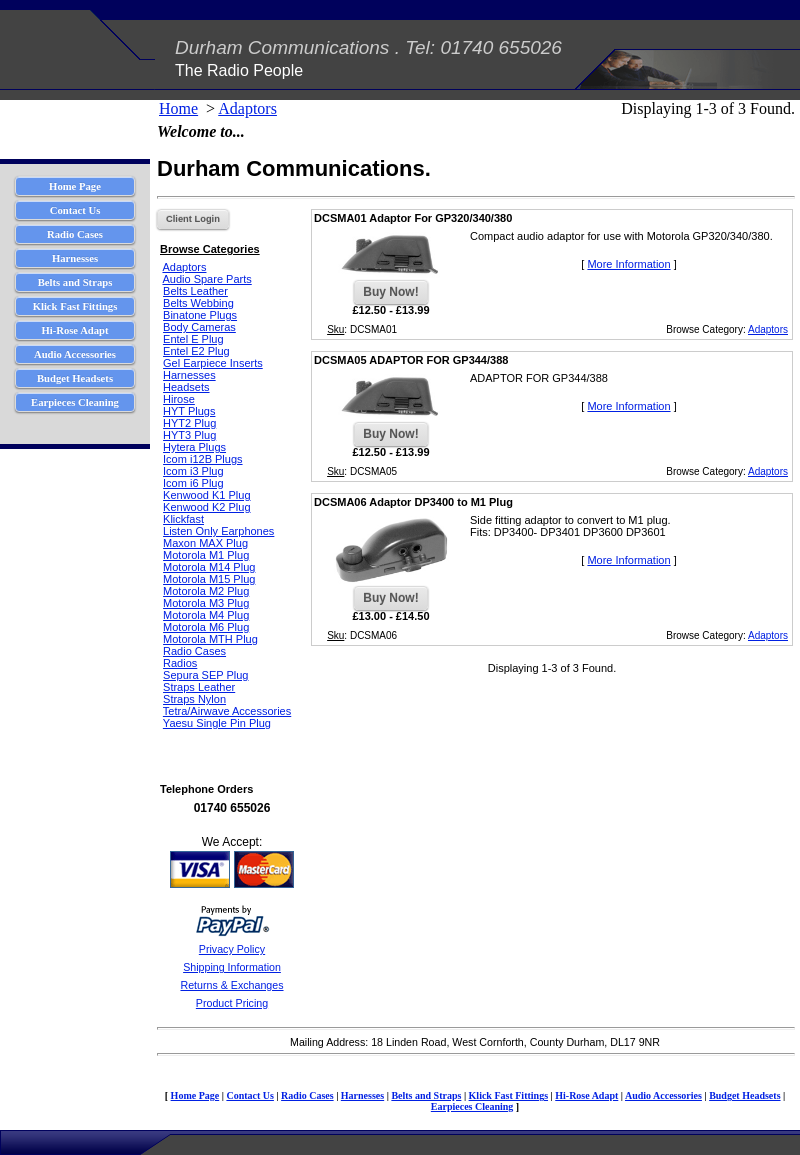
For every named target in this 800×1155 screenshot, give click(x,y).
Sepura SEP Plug (205, 675)
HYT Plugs (189, 411)
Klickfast (183, 519)
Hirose (179, 399)
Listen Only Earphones (218, 531)
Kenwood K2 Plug (206, 507)
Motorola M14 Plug (209, 567)
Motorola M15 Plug (209, 579)
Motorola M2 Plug (206, 591)
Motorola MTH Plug (210, 639)
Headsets (186, 387)
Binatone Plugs (200, 315)
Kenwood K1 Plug (206, 495)
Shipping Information (232, 967)
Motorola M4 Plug (206, 615)
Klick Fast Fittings (508, 1095)
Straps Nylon (194, 699)
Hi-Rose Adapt (586, 1095)
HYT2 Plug (189, 423)
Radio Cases (194, 651)
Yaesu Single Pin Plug (217, 723)
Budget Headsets (744, 1095)
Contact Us (250, 1095)
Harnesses (189, 375)
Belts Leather (195, 291)
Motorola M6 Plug (206, 627)
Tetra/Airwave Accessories (227, 711)
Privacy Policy (232, 949)
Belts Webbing (198, 303)
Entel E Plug (193, 339)
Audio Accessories (663, 1095)
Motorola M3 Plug (206, 603)
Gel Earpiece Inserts (213, 363)
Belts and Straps (426, 1095)
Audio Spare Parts (206, 279)
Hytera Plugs (194, 447)
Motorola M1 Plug (206, 555)
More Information (628, 264)
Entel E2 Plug (196, 351)
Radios (180, 663)
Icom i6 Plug (193, 483)
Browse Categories (210, 249)
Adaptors (247, 108)
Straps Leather (199, 687)
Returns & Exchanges (231, 985)
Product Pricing (232, 1003)
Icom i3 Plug (193, 471)
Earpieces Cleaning (472, 1106)
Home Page (195, 1095)
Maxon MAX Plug (205, 543)
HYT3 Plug (189, 435)
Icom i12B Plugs (202, 459)
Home (178, 108)
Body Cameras (199, 327)
